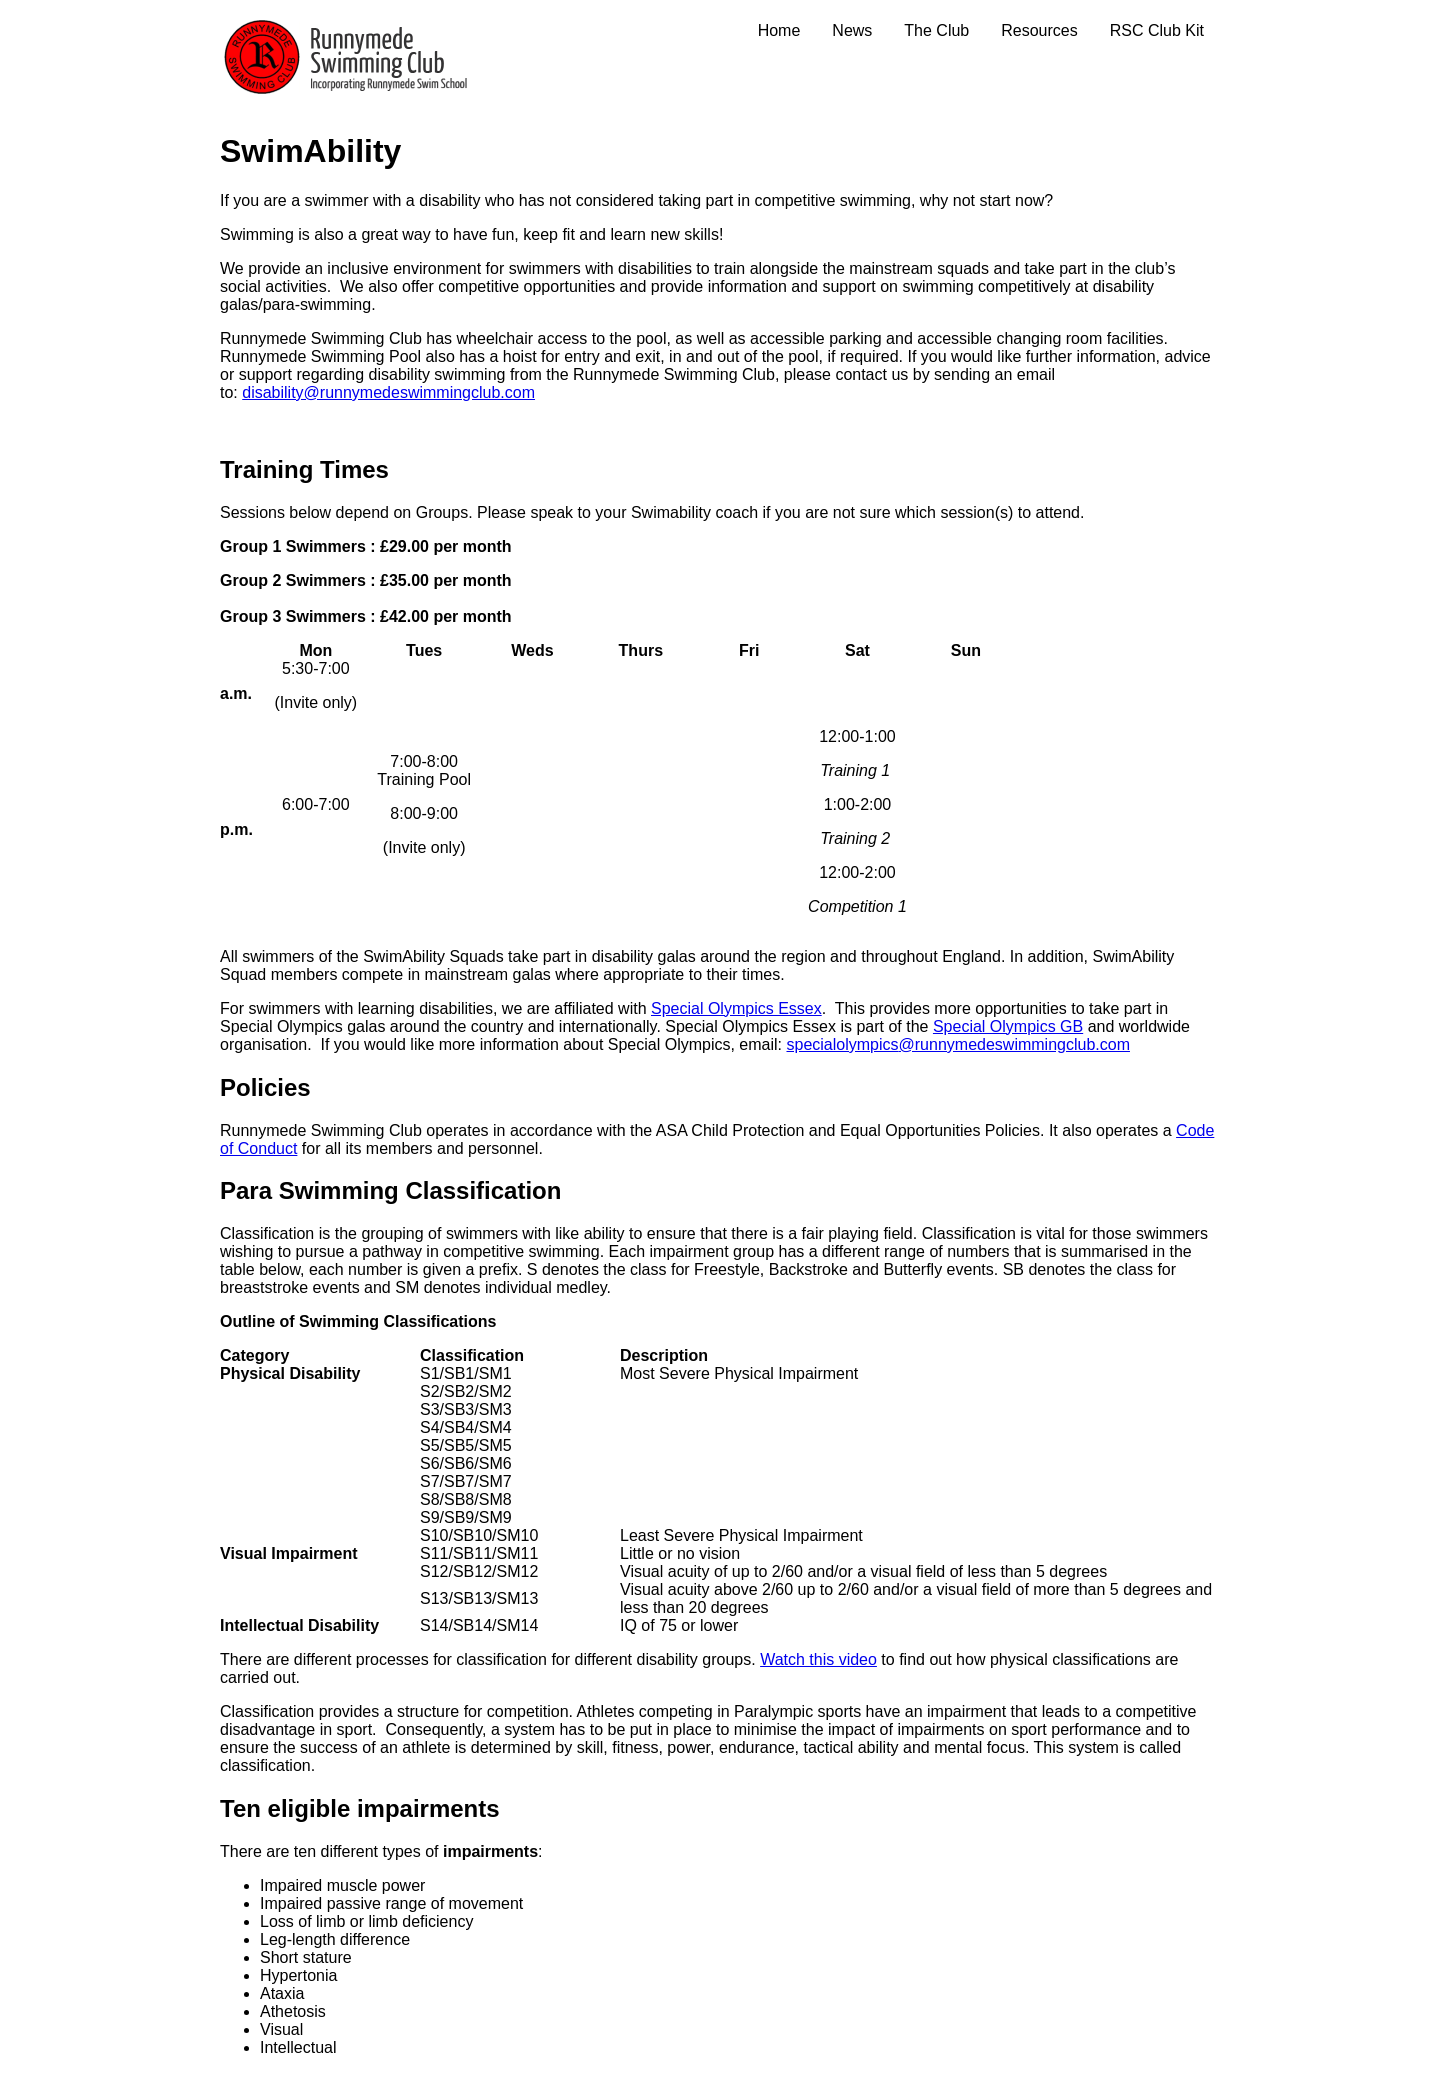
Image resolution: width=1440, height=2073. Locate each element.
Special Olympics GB (1008, 1026)
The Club (936, 30)
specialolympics (842, 1044)
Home (779, 30)
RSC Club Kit (1157, 30)
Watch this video (818, 1659)
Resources (1039, 30)
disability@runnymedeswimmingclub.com (388, 392)
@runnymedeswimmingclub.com (1014, 1044)
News (852, 30)
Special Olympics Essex (736, 1008)
